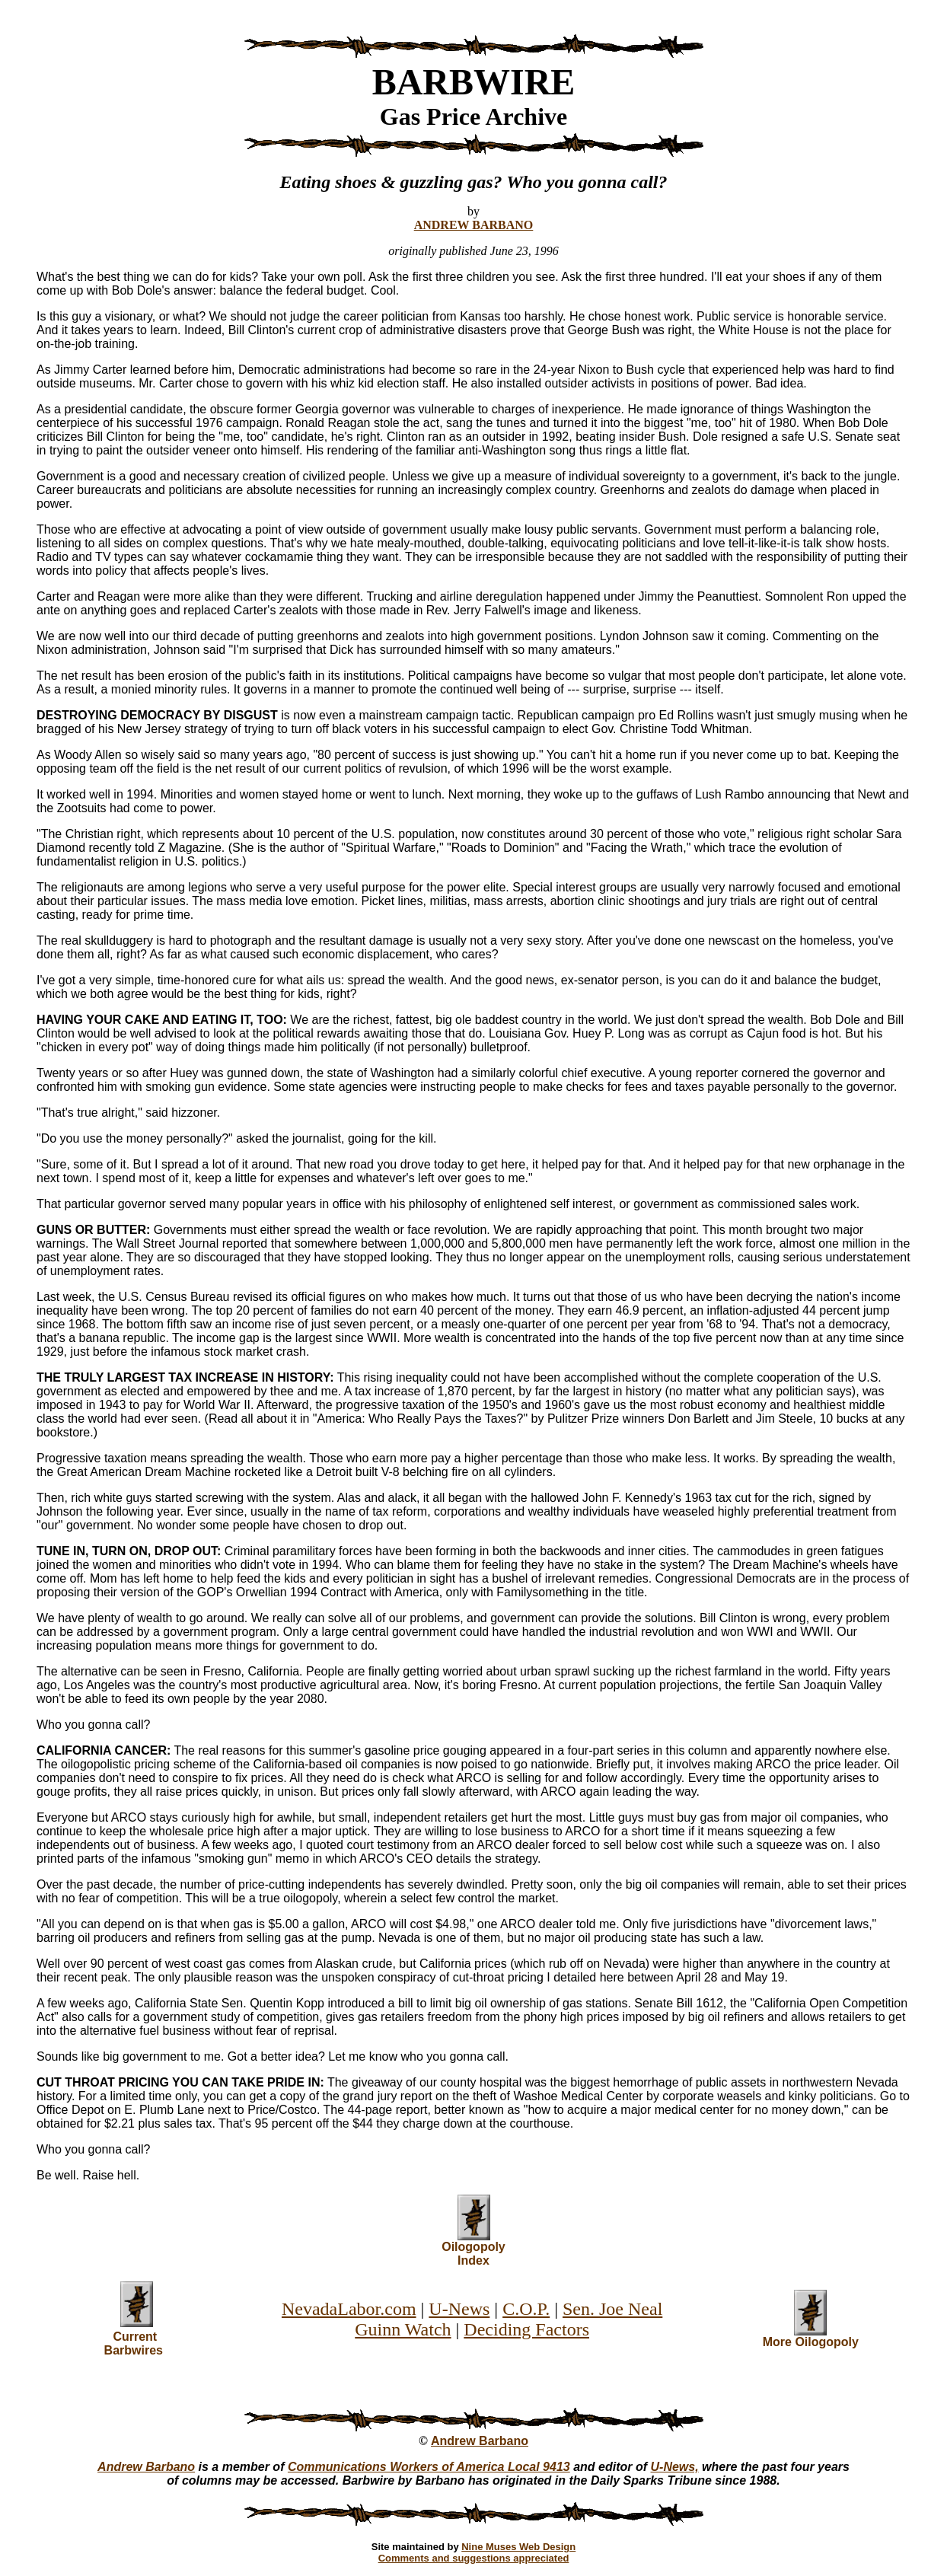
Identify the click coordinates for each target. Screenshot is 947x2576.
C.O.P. (526, 2309)
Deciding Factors (526, 2329)
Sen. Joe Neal (612, 2309)
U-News (459, 2309)
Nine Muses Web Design (518, 2546)
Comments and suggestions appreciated (473, 2558)
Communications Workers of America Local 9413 (429, 2466)
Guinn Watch (403, 2329)
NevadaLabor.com (349, 2309)
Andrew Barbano (479, 2440)
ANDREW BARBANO (474, 224)
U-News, (675, 2466)
